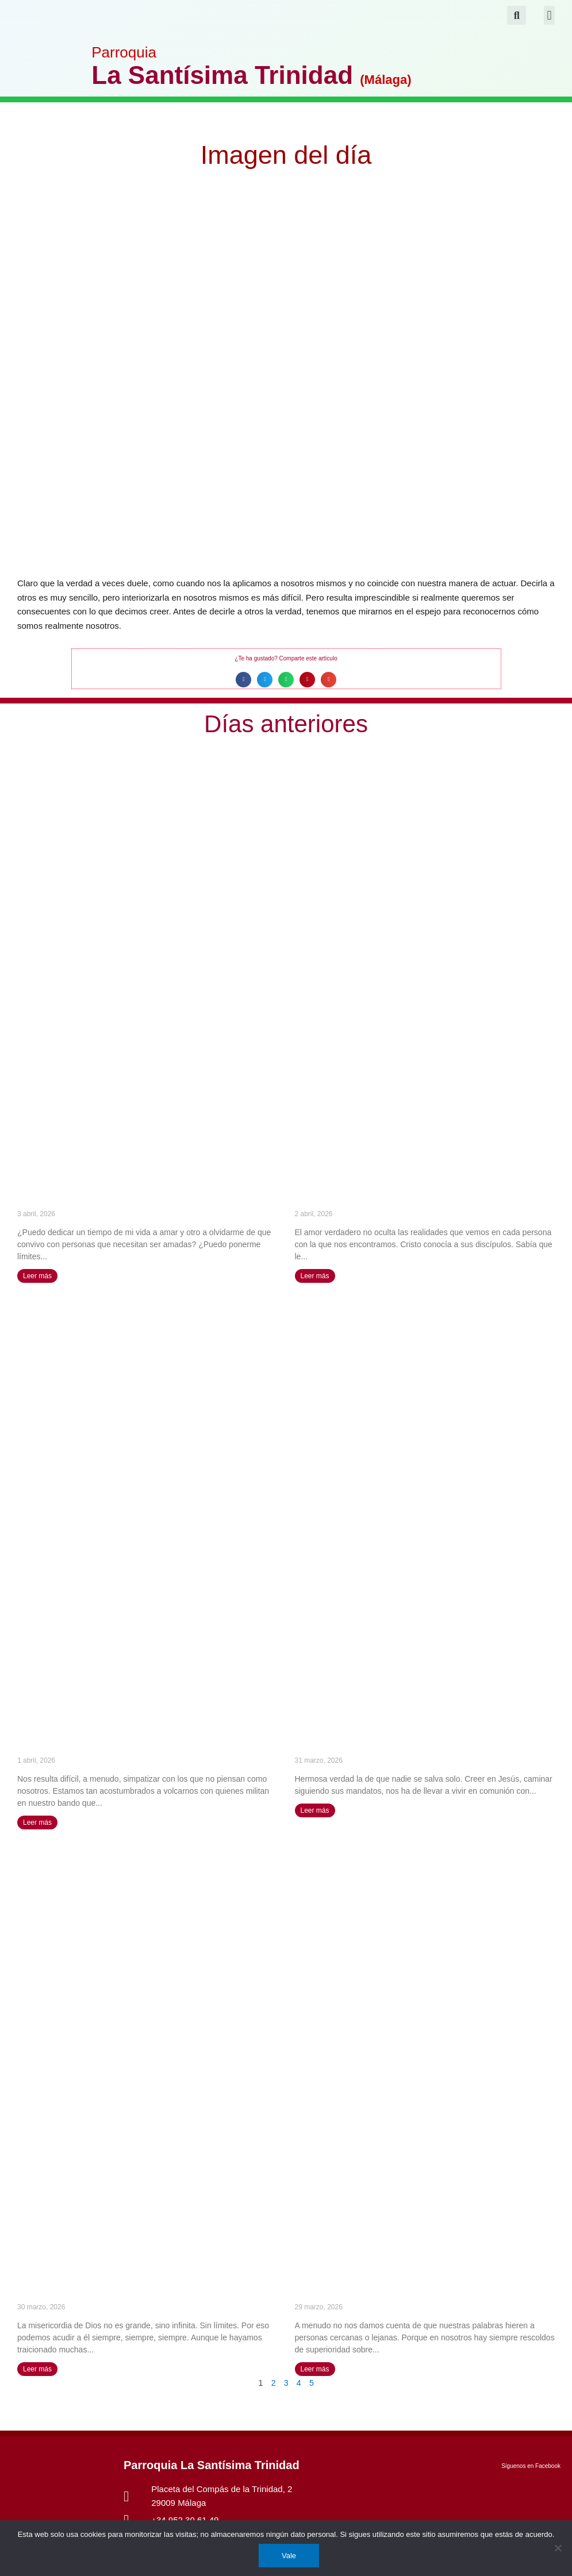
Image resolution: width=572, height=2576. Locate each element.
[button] (549, 15)
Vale (289, 2555)
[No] (557, 2548)
